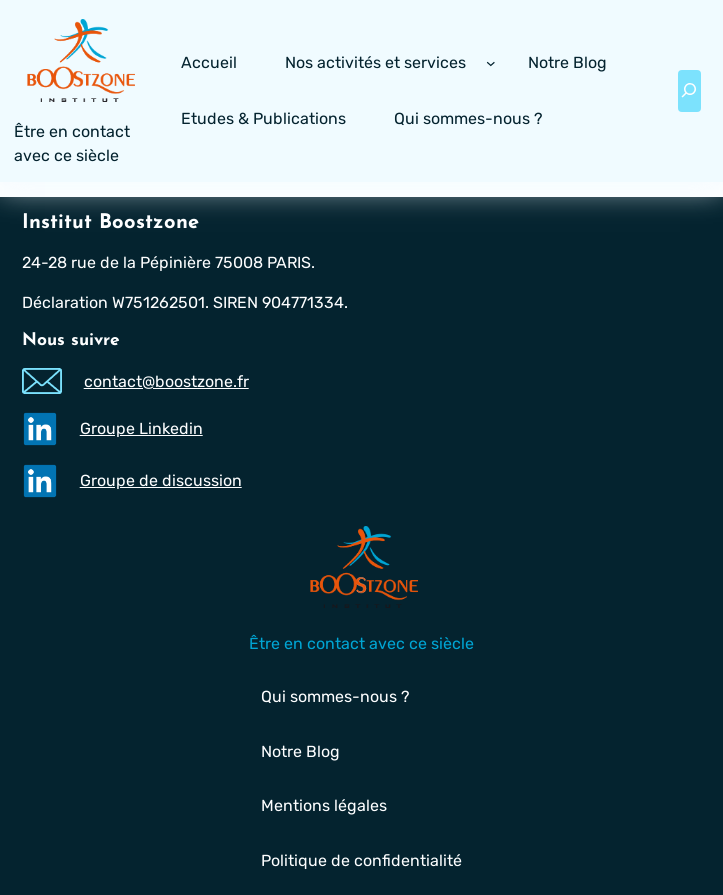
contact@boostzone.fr (165, 381)
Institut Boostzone (110, 223)
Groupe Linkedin (140, 428)
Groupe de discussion (160, 480)
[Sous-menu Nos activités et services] (491, 63)
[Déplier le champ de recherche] (689, 91)
